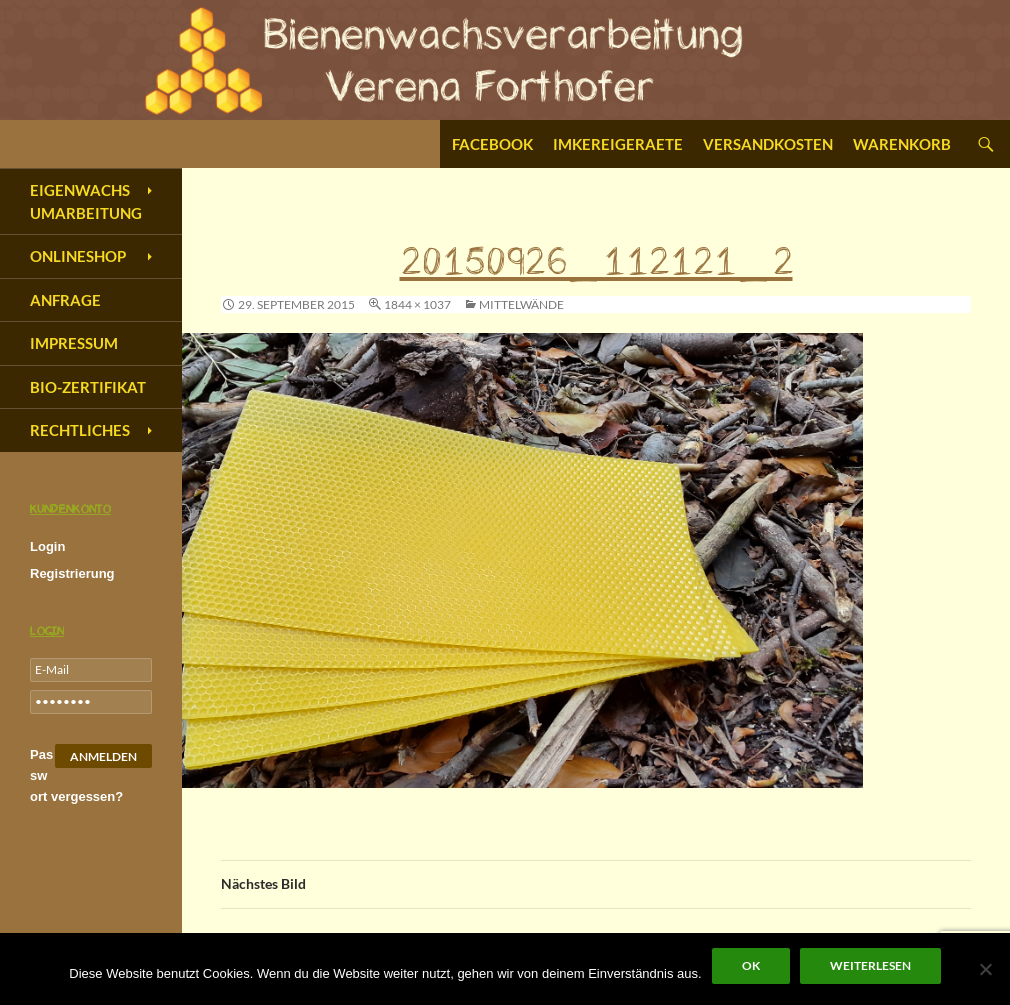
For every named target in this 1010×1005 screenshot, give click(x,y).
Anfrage (65, 300)
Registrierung (72, 573)
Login (47, 546)
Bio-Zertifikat (88, 387)
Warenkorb (902, 144)
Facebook (492, 144)
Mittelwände (521, 304)
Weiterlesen (870, 965)
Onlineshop (78, 256)
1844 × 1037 (417, 304)
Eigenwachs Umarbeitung (86, 201)
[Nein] (985, 969)
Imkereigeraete (618, 144)
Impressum (74, 343)
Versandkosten (768, 144)
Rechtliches (80, 430)
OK (751, 965)
